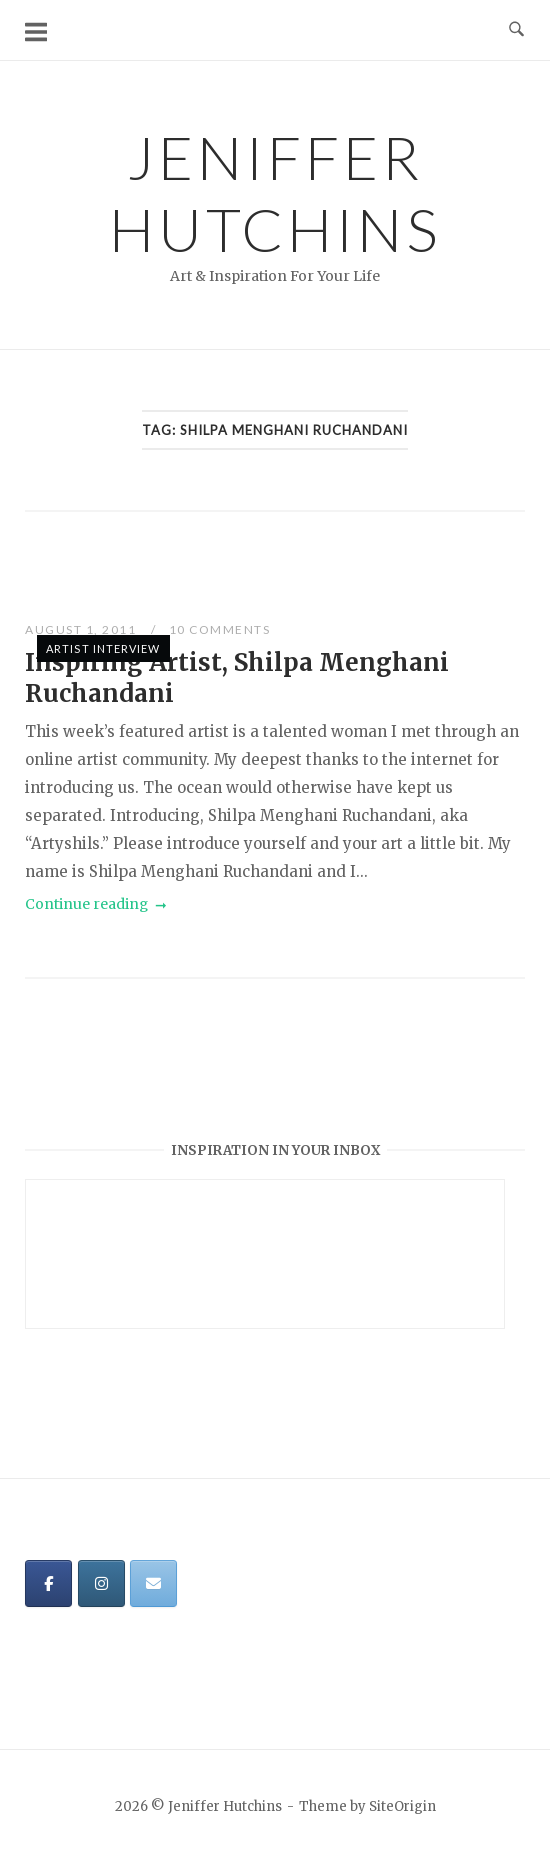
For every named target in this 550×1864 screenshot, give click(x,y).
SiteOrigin (402, 1806)
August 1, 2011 (82, 629)
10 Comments (220, 629)
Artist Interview (103, 648)
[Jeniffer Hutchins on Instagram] (101, 1583)
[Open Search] (516, 30)
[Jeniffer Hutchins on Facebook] (48, 1583)
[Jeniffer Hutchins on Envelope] (153, 1583)
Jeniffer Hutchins (275, 193)
